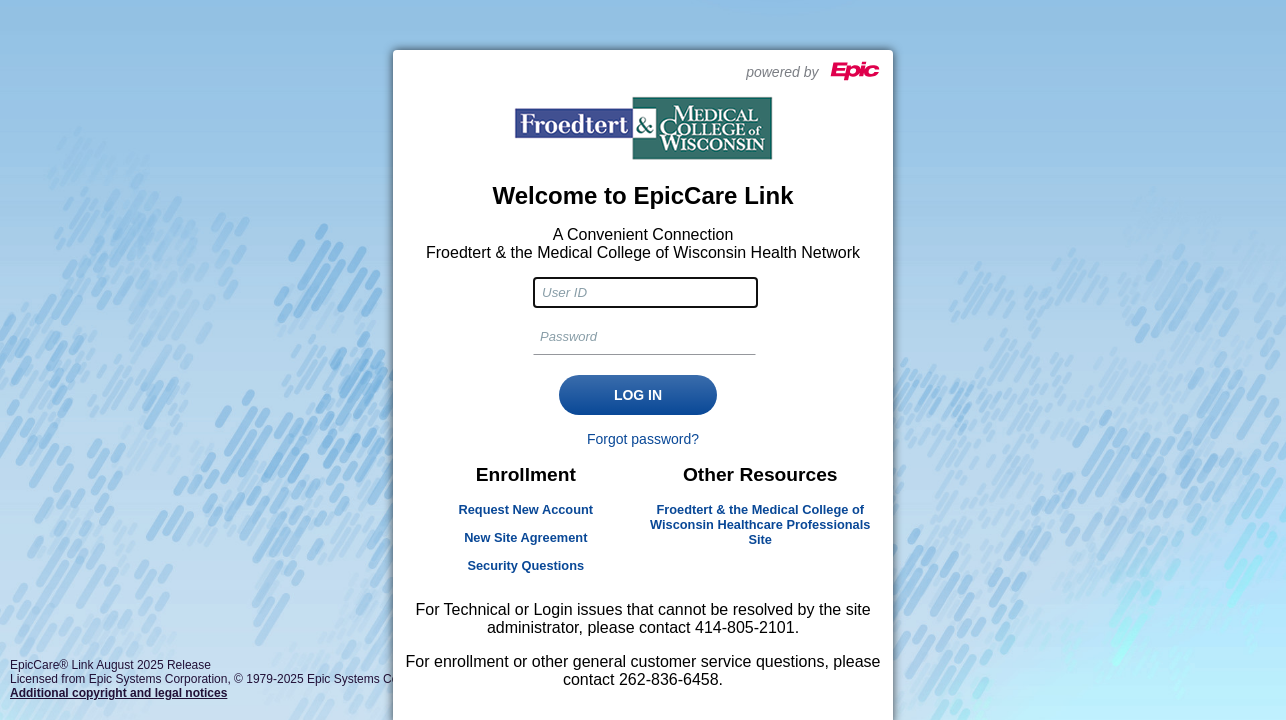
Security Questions (525, 565)
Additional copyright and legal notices (118, 693)
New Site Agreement (525, 537)
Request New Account (525, 509)
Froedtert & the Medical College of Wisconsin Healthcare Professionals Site (760, 524)
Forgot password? (643, 439)
